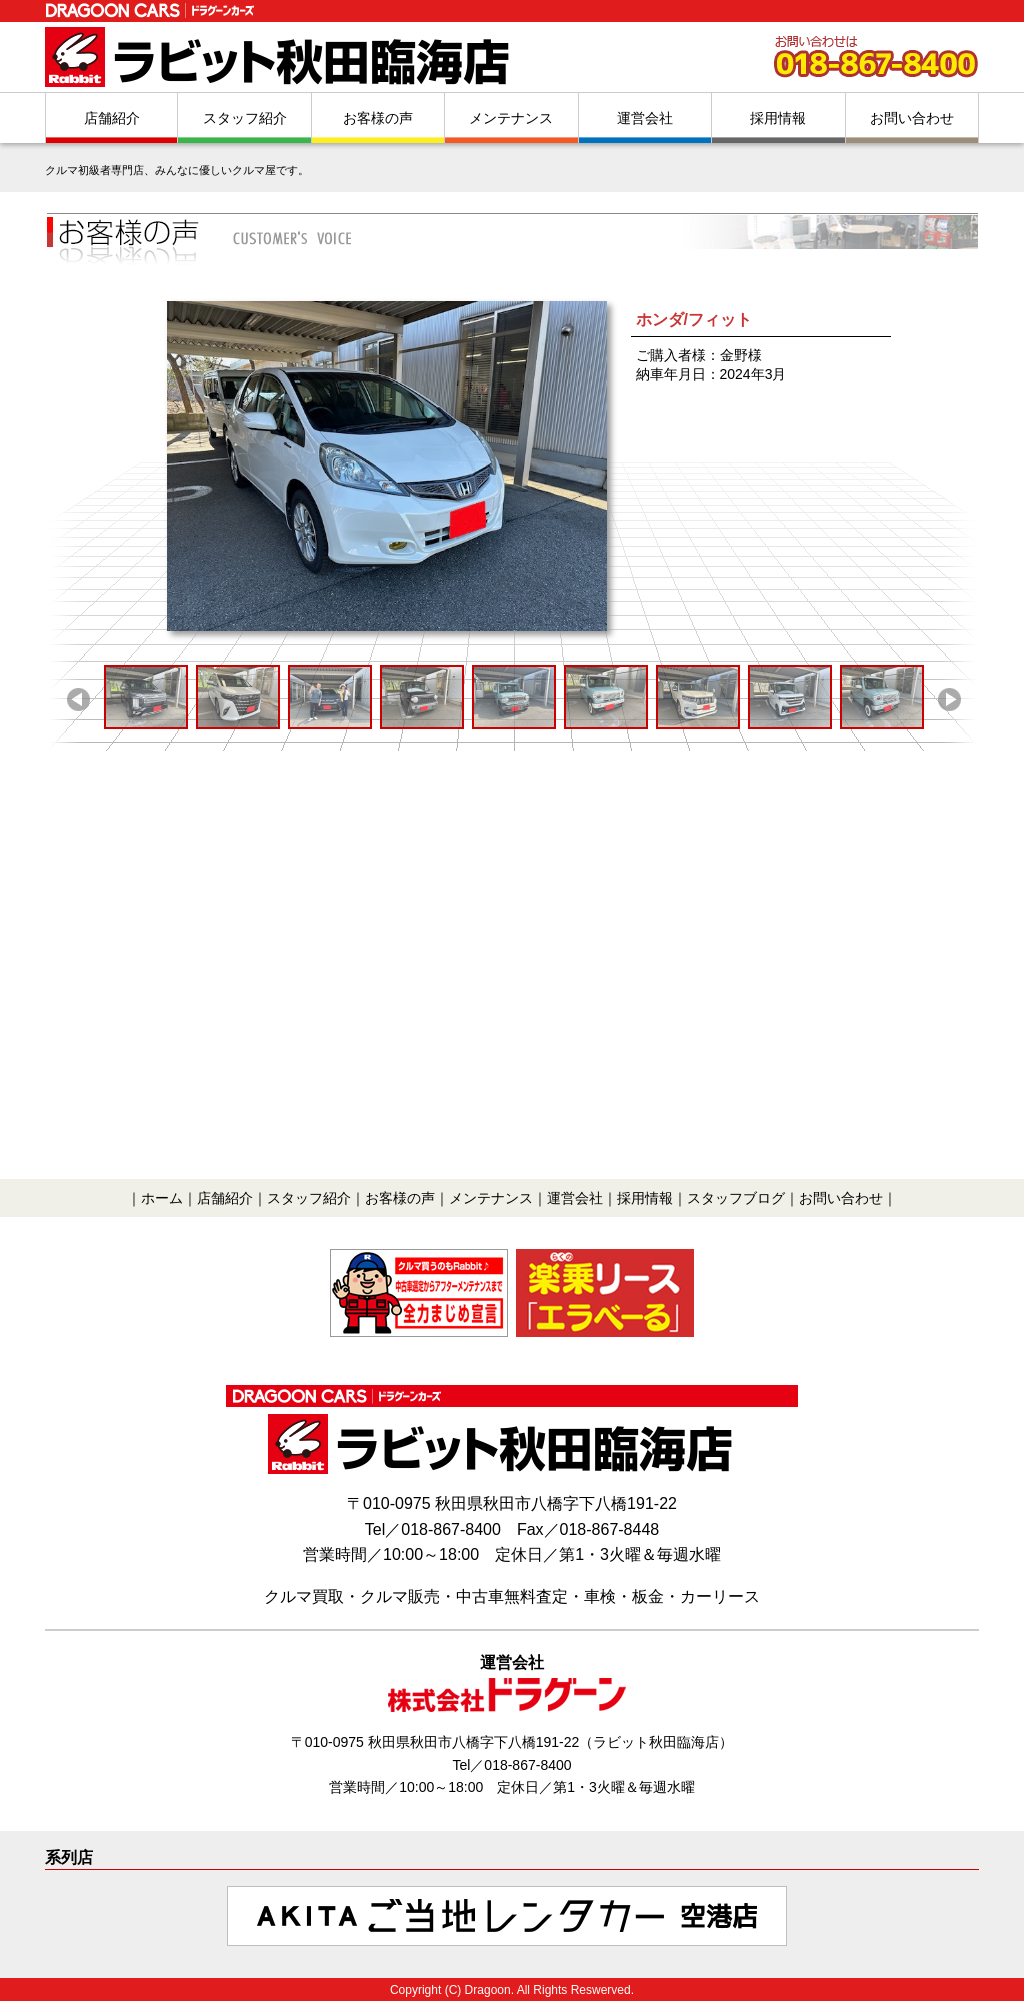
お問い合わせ (912, 118)
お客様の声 (378, 118)
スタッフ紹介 (245, 118)
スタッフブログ (736, 1198)
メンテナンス (511, 118)
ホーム (162, 1198)
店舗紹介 (112, 118)
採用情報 (778, 118)
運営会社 (645, 118)
